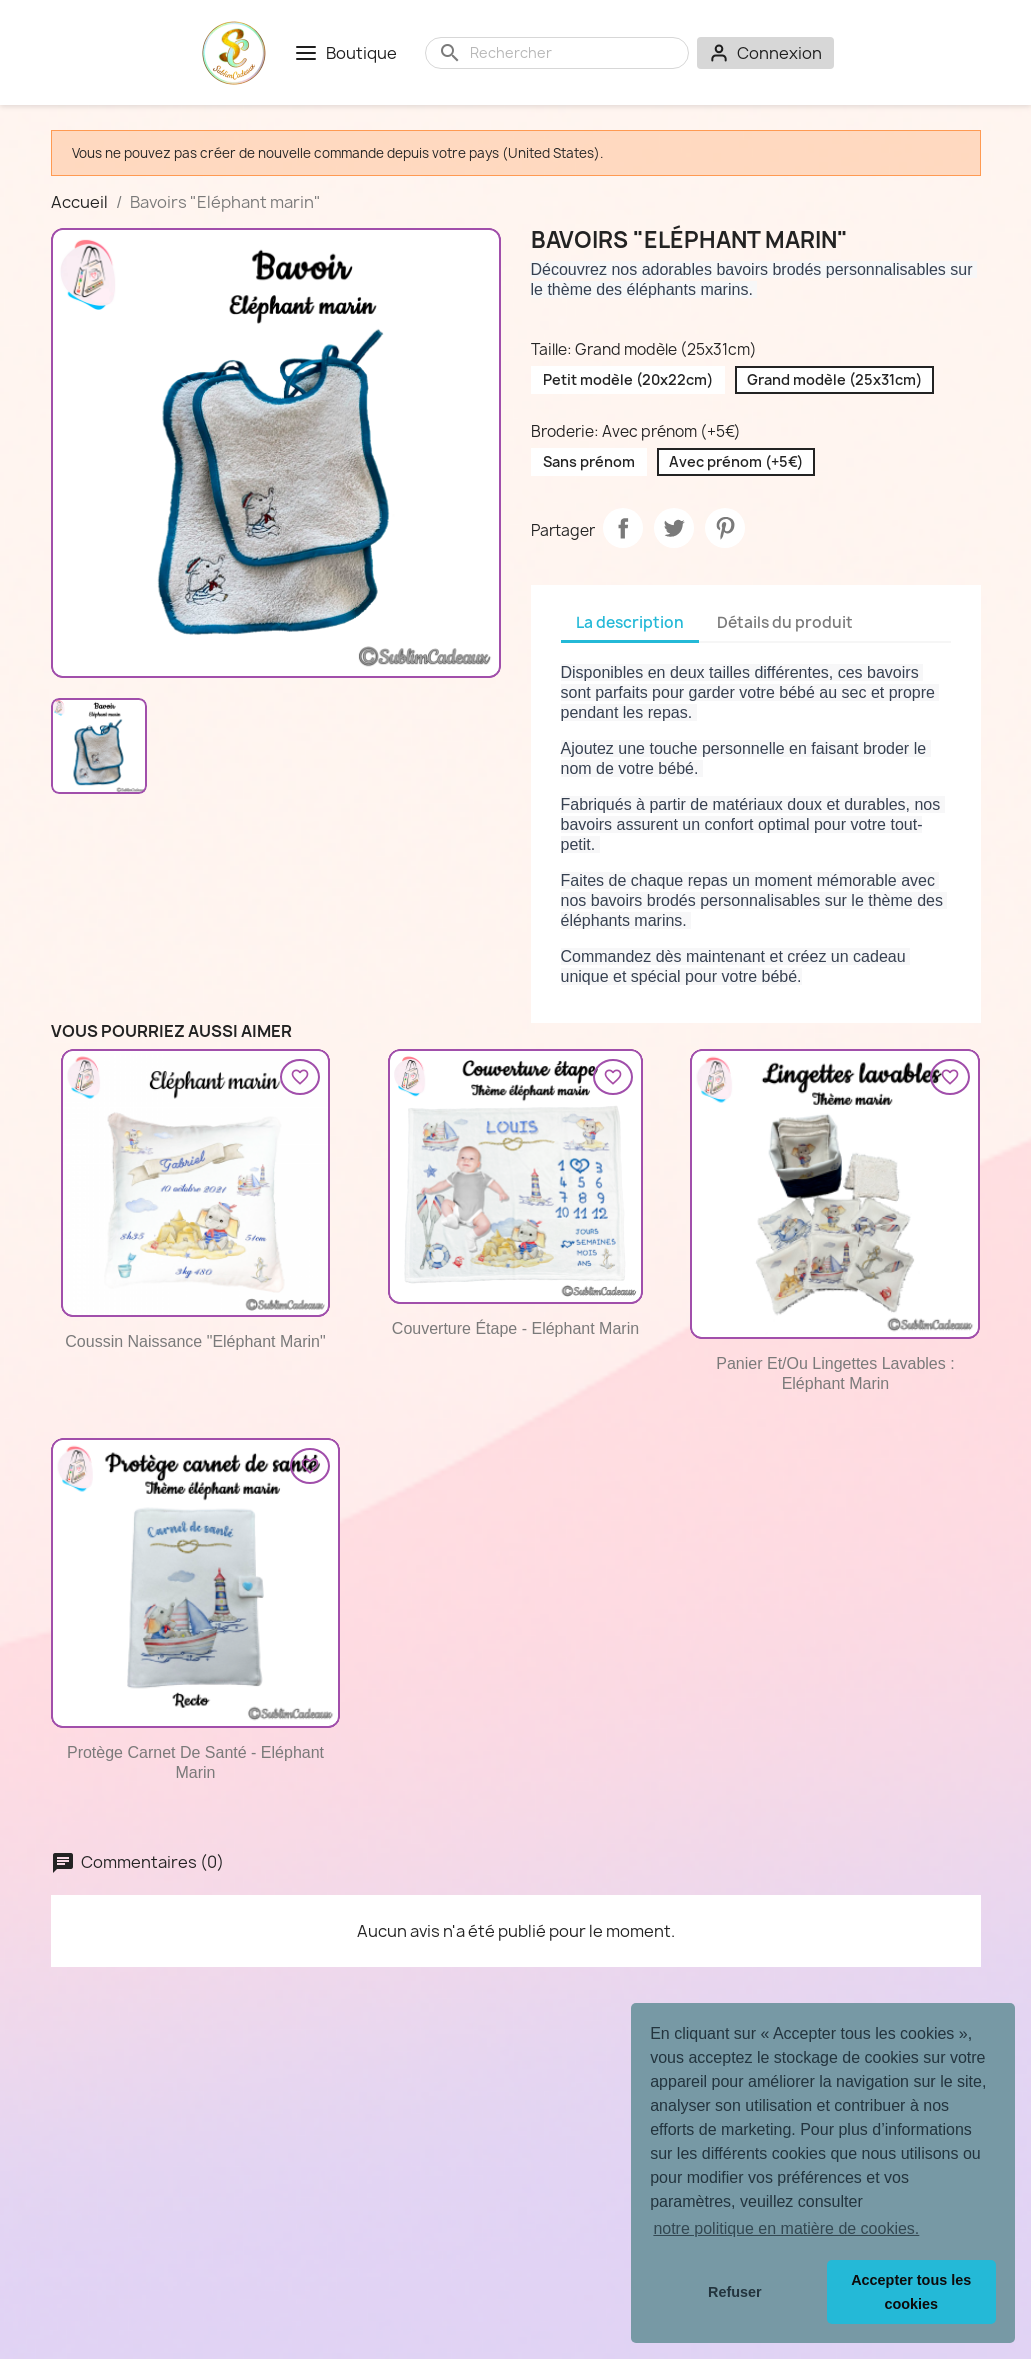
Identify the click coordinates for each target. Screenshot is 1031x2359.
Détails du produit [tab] (785, 622)
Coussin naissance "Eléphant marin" (195, 1341)
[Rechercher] (573, 53)
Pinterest (725, 528)
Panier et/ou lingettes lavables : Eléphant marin (835, 1373)
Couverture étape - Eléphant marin (515, 1328)
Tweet (674, 528)
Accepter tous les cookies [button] (911, 2292)
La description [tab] (630, 622)
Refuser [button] (735, 2292)
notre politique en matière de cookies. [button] (786, 2228)
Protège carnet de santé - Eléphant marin (195, 1762)
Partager (623, 528)
